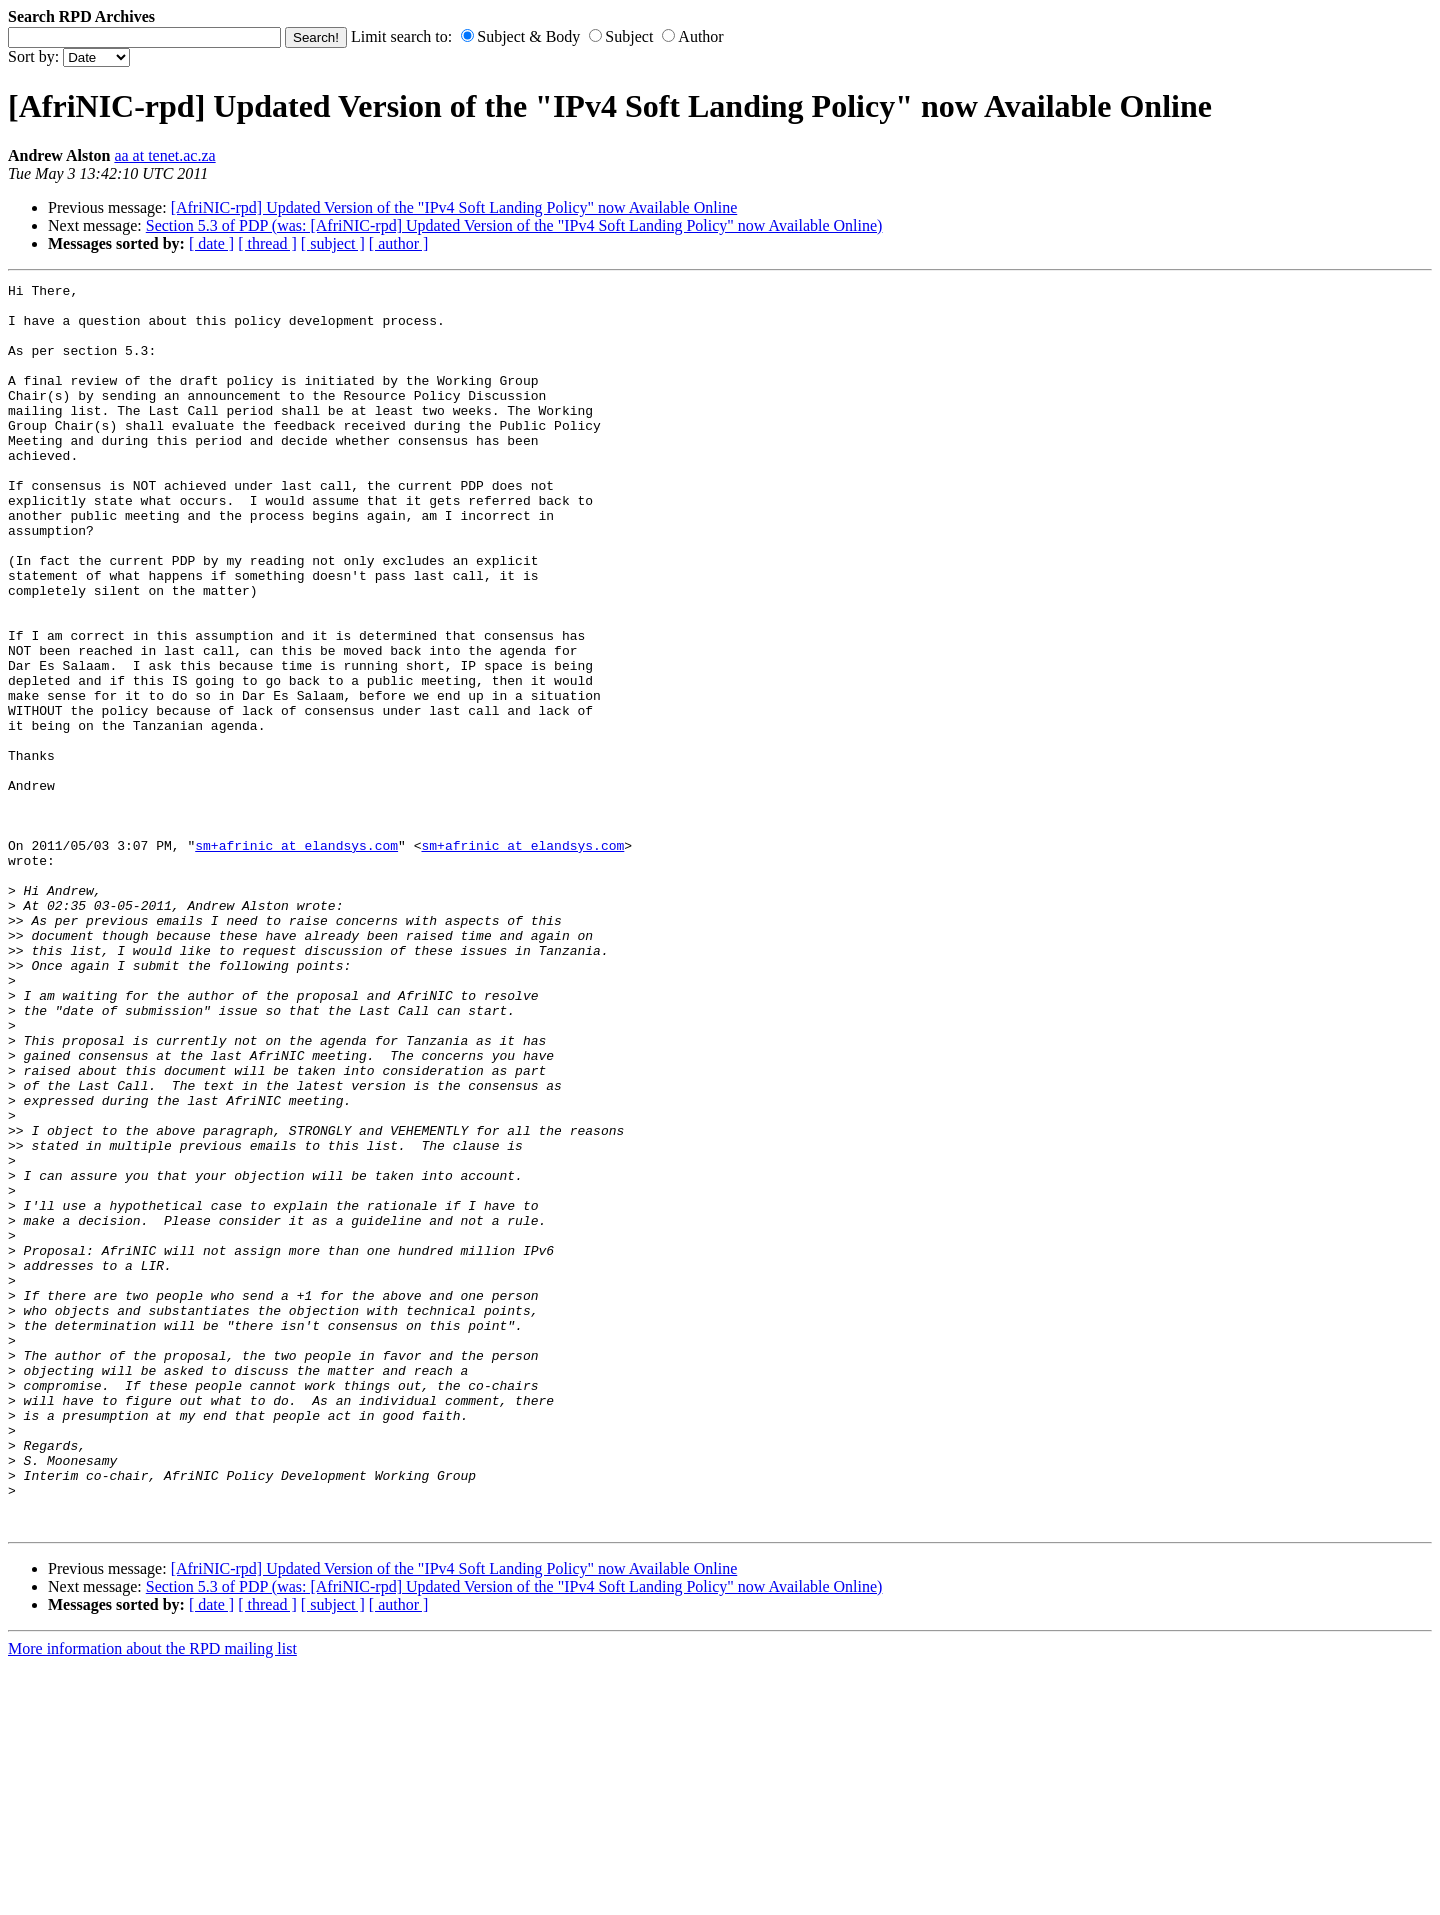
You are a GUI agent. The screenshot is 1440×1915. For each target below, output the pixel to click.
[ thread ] (267, 243)
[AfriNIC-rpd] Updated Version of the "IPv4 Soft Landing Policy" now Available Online (454, 207)
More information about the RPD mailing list (152, 1897)
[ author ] (399, 243)
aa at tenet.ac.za (164, 155)
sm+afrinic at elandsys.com (296, 959)
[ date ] (211, 243)
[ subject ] (333, 243)
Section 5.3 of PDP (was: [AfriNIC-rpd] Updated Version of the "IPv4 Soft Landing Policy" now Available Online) (514, 225)
